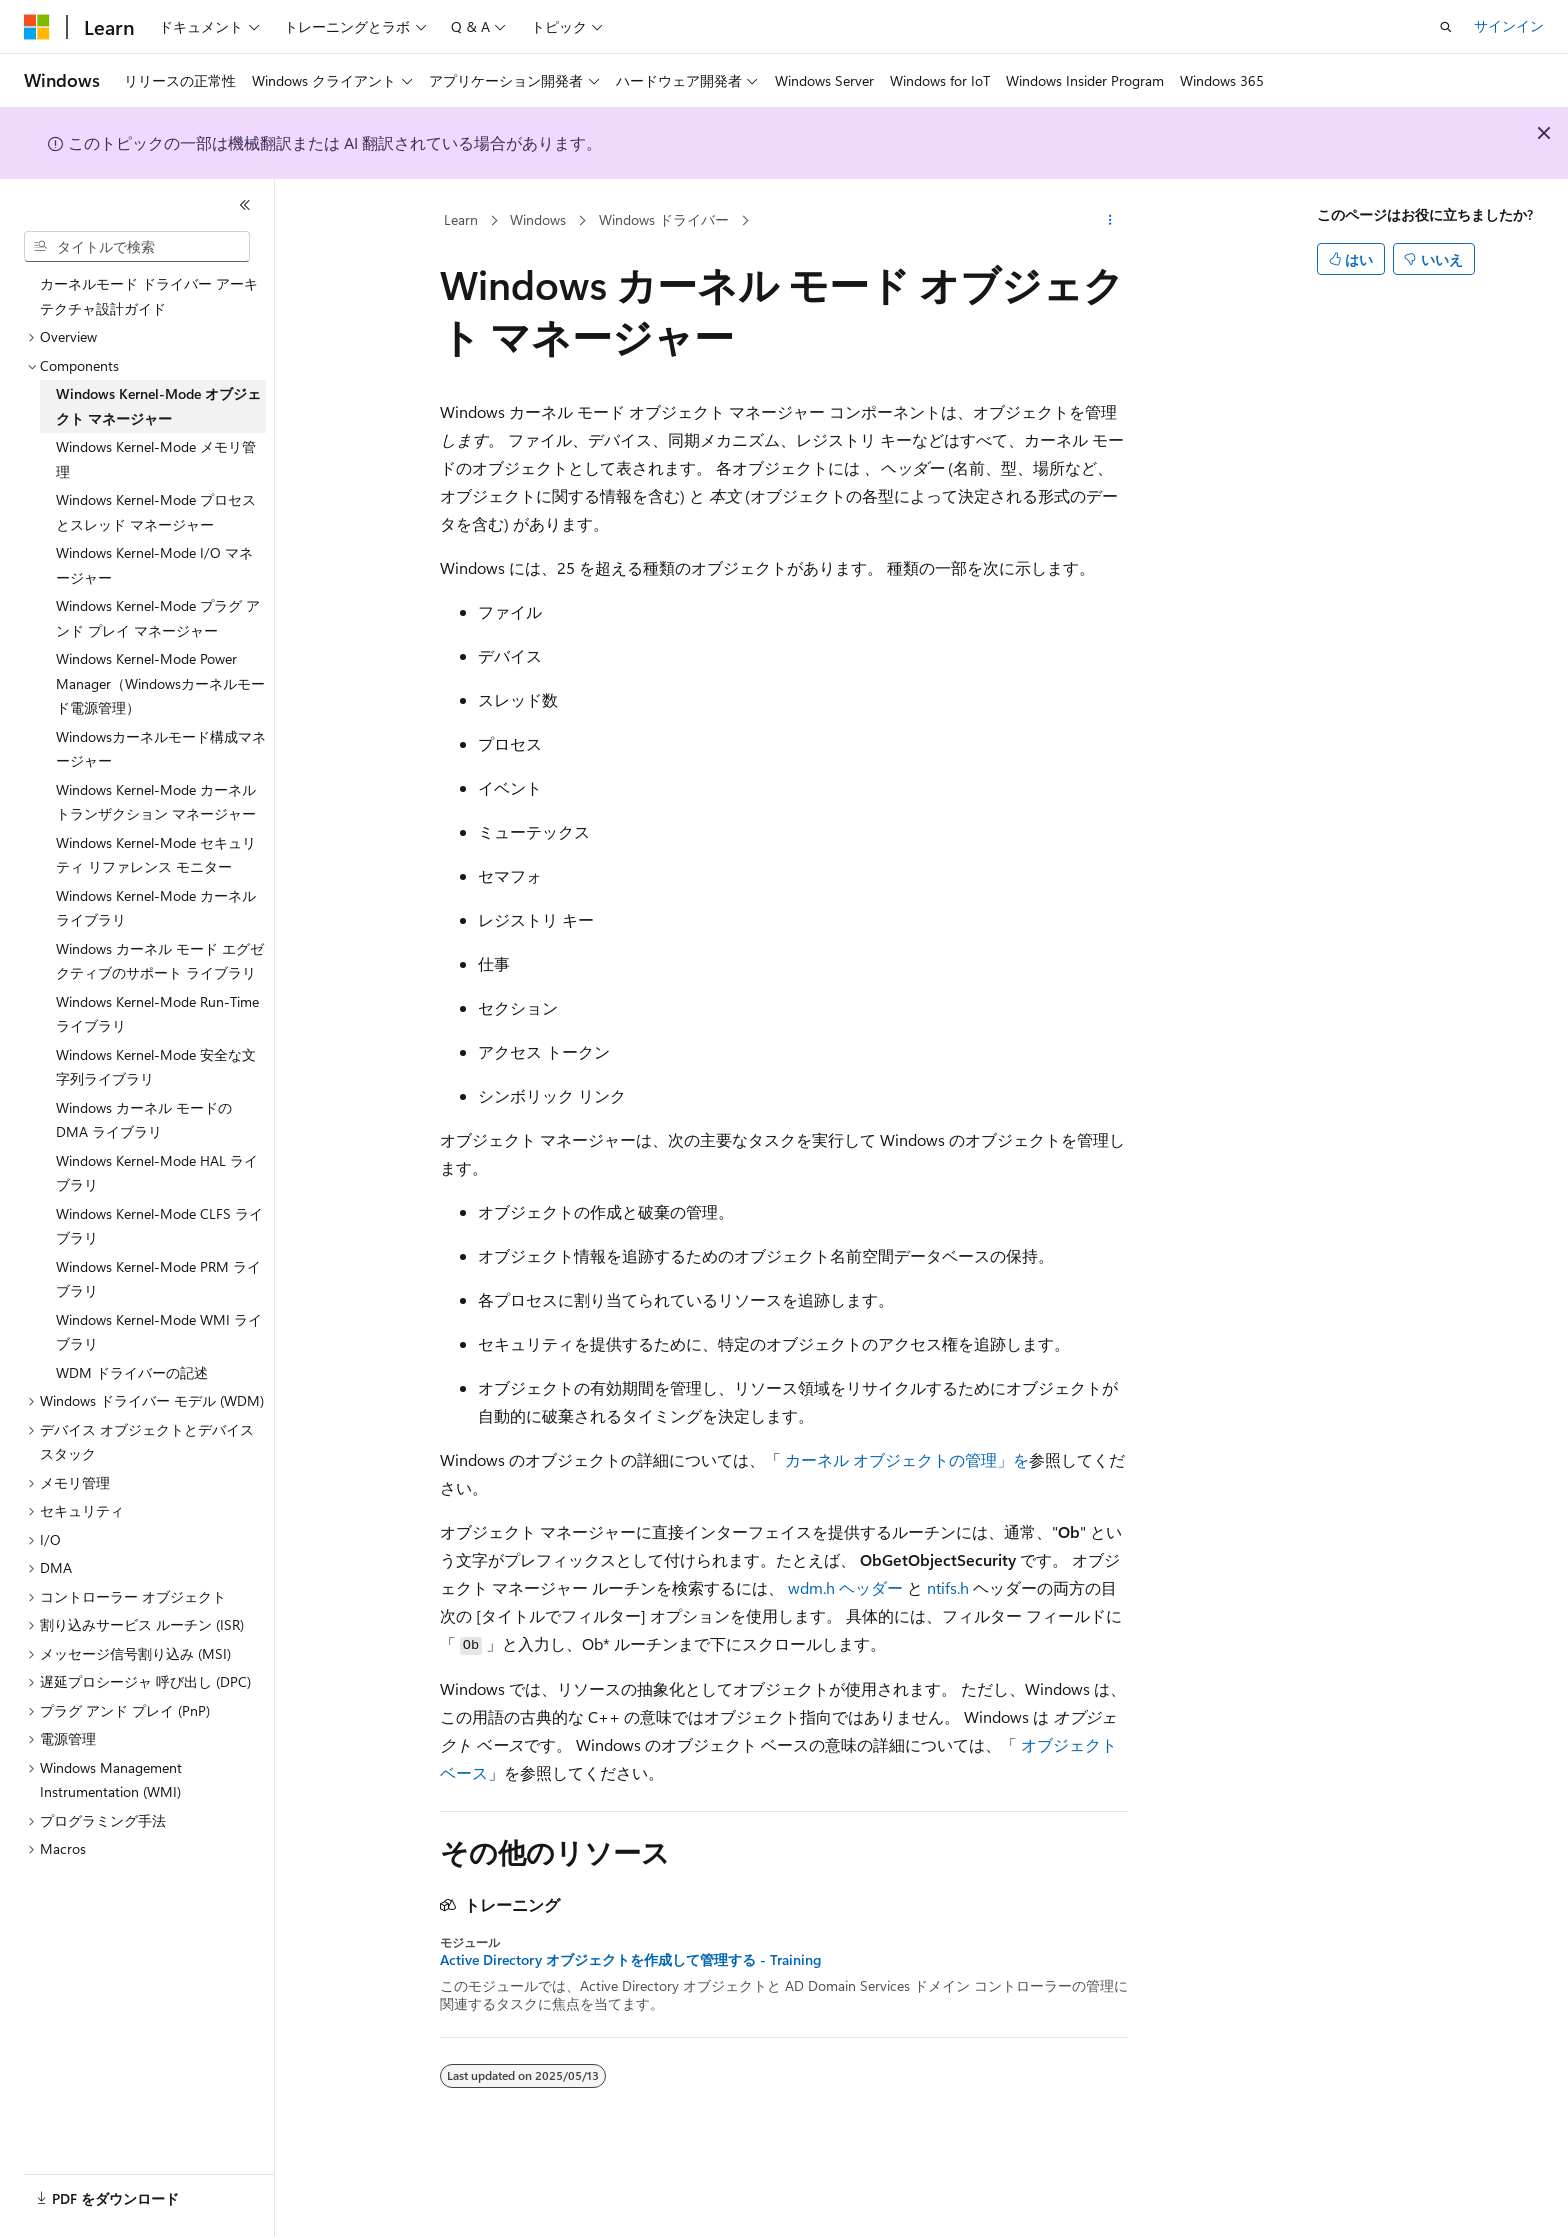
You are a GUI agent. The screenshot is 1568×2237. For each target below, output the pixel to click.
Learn (461, 219)
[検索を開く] (1446, 27)
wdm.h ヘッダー (845, 1587)
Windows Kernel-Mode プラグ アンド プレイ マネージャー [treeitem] (158, 618)
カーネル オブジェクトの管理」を (907, 1459)
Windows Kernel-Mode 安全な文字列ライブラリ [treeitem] (156, 1067)
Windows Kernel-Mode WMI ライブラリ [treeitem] (159, 1332)
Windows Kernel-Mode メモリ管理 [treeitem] (156, 459)
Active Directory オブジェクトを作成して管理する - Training (630, 1960)
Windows (538, 219)
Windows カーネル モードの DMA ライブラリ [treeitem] (144, 1120)
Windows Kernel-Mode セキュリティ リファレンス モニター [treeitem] (156, 855)
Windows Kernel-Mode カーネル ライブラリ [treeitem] (156, 908)
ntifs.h (948, 1587)
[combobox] (137, 247)
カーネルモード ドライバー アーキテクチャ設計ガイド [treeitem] (149, 296)
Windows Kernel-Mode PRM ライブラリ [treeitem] (158, 1279)
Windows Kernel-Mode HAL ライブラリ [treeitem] (157, 1173)
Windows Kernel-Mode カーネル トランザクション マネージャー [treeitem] (156, 802)
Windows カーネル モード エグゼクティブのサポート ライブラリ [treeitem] (160, 961)
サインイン (1509, 25)
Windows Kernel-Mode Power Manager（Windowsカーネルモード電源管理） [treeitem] (160, 683)
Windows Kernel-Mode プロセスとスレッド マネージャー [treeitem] (156, 512)
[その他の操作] (1110, 221)
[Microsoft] (37, 27)
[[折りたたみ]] (245, 205)
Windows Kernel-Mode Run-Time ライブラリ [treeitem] (157, 1014)
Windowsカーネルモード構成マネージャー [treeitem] (161, 749)
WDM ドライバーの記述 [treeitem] (132, 1372)
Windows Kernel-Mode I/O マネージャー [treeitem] (154, 565)
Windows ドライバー (664, 219)
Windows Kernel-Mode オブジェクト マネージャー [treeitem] (158, 406)
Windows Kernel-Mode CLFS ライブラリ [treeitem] (159, 1226)
